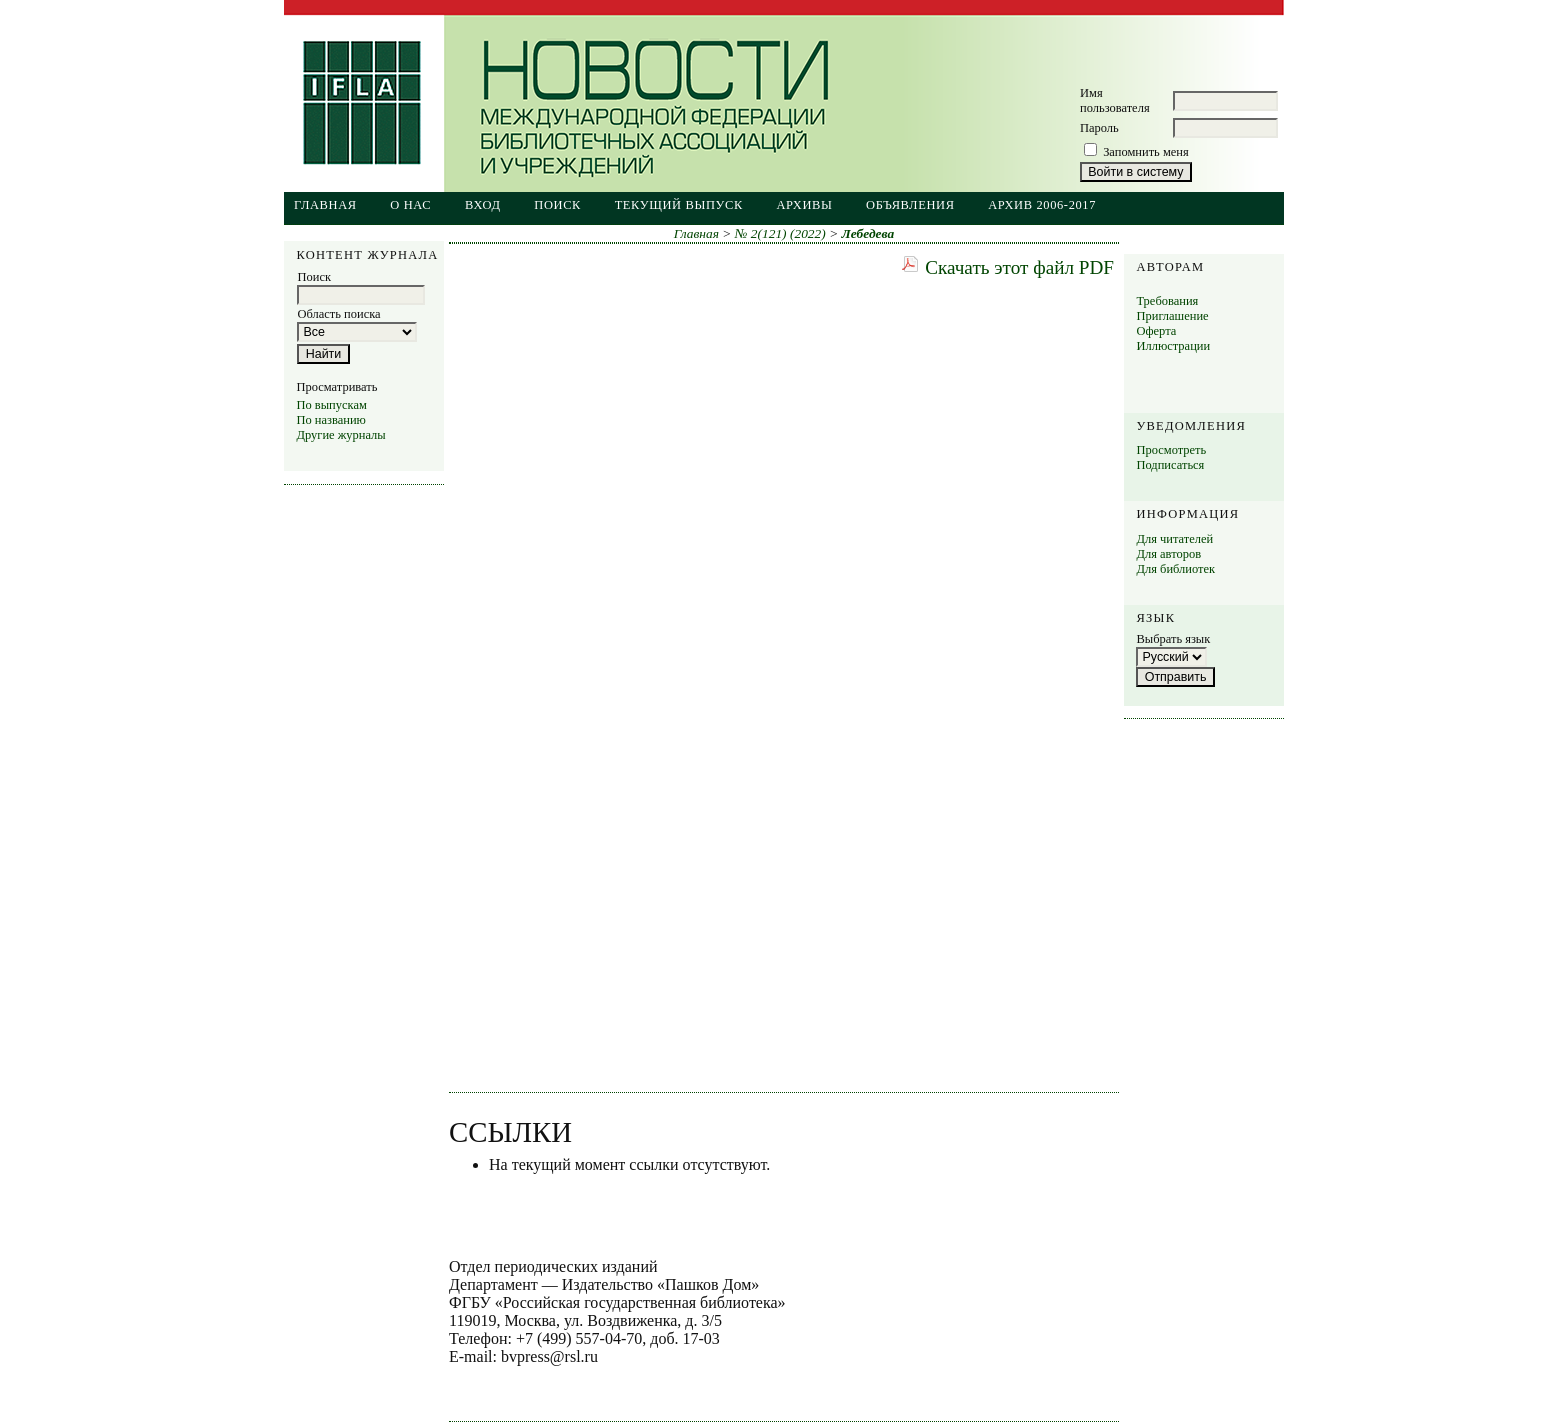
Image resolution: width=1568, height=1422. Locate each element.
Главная (325, 205)
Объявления (910, 205)
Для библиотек (1175, 569)
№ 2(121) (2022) (780, 233)
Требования (1167, 301)
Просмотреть (1171, 450)
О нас (410, 205)
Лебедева (868, 233)
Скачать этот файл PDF (1019, 267)
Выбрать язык (1173, 639)
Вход (483, 205)
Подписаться (1170, 465)
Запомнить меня (1146, 152)
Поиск (557, 205)
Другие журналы (340, 435)
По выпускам (331, 405)
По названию (330, 420)
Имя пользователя (1115, 100)
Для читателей (1174, 539)
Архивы (804, 205)
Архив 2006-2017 (1042, 205)
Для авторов (1168, 554)
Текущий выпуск (679, 205)
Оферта (1156, 331)
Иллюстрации (1173, 346)
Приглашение (1172, 316)
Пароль (1099, 128)
